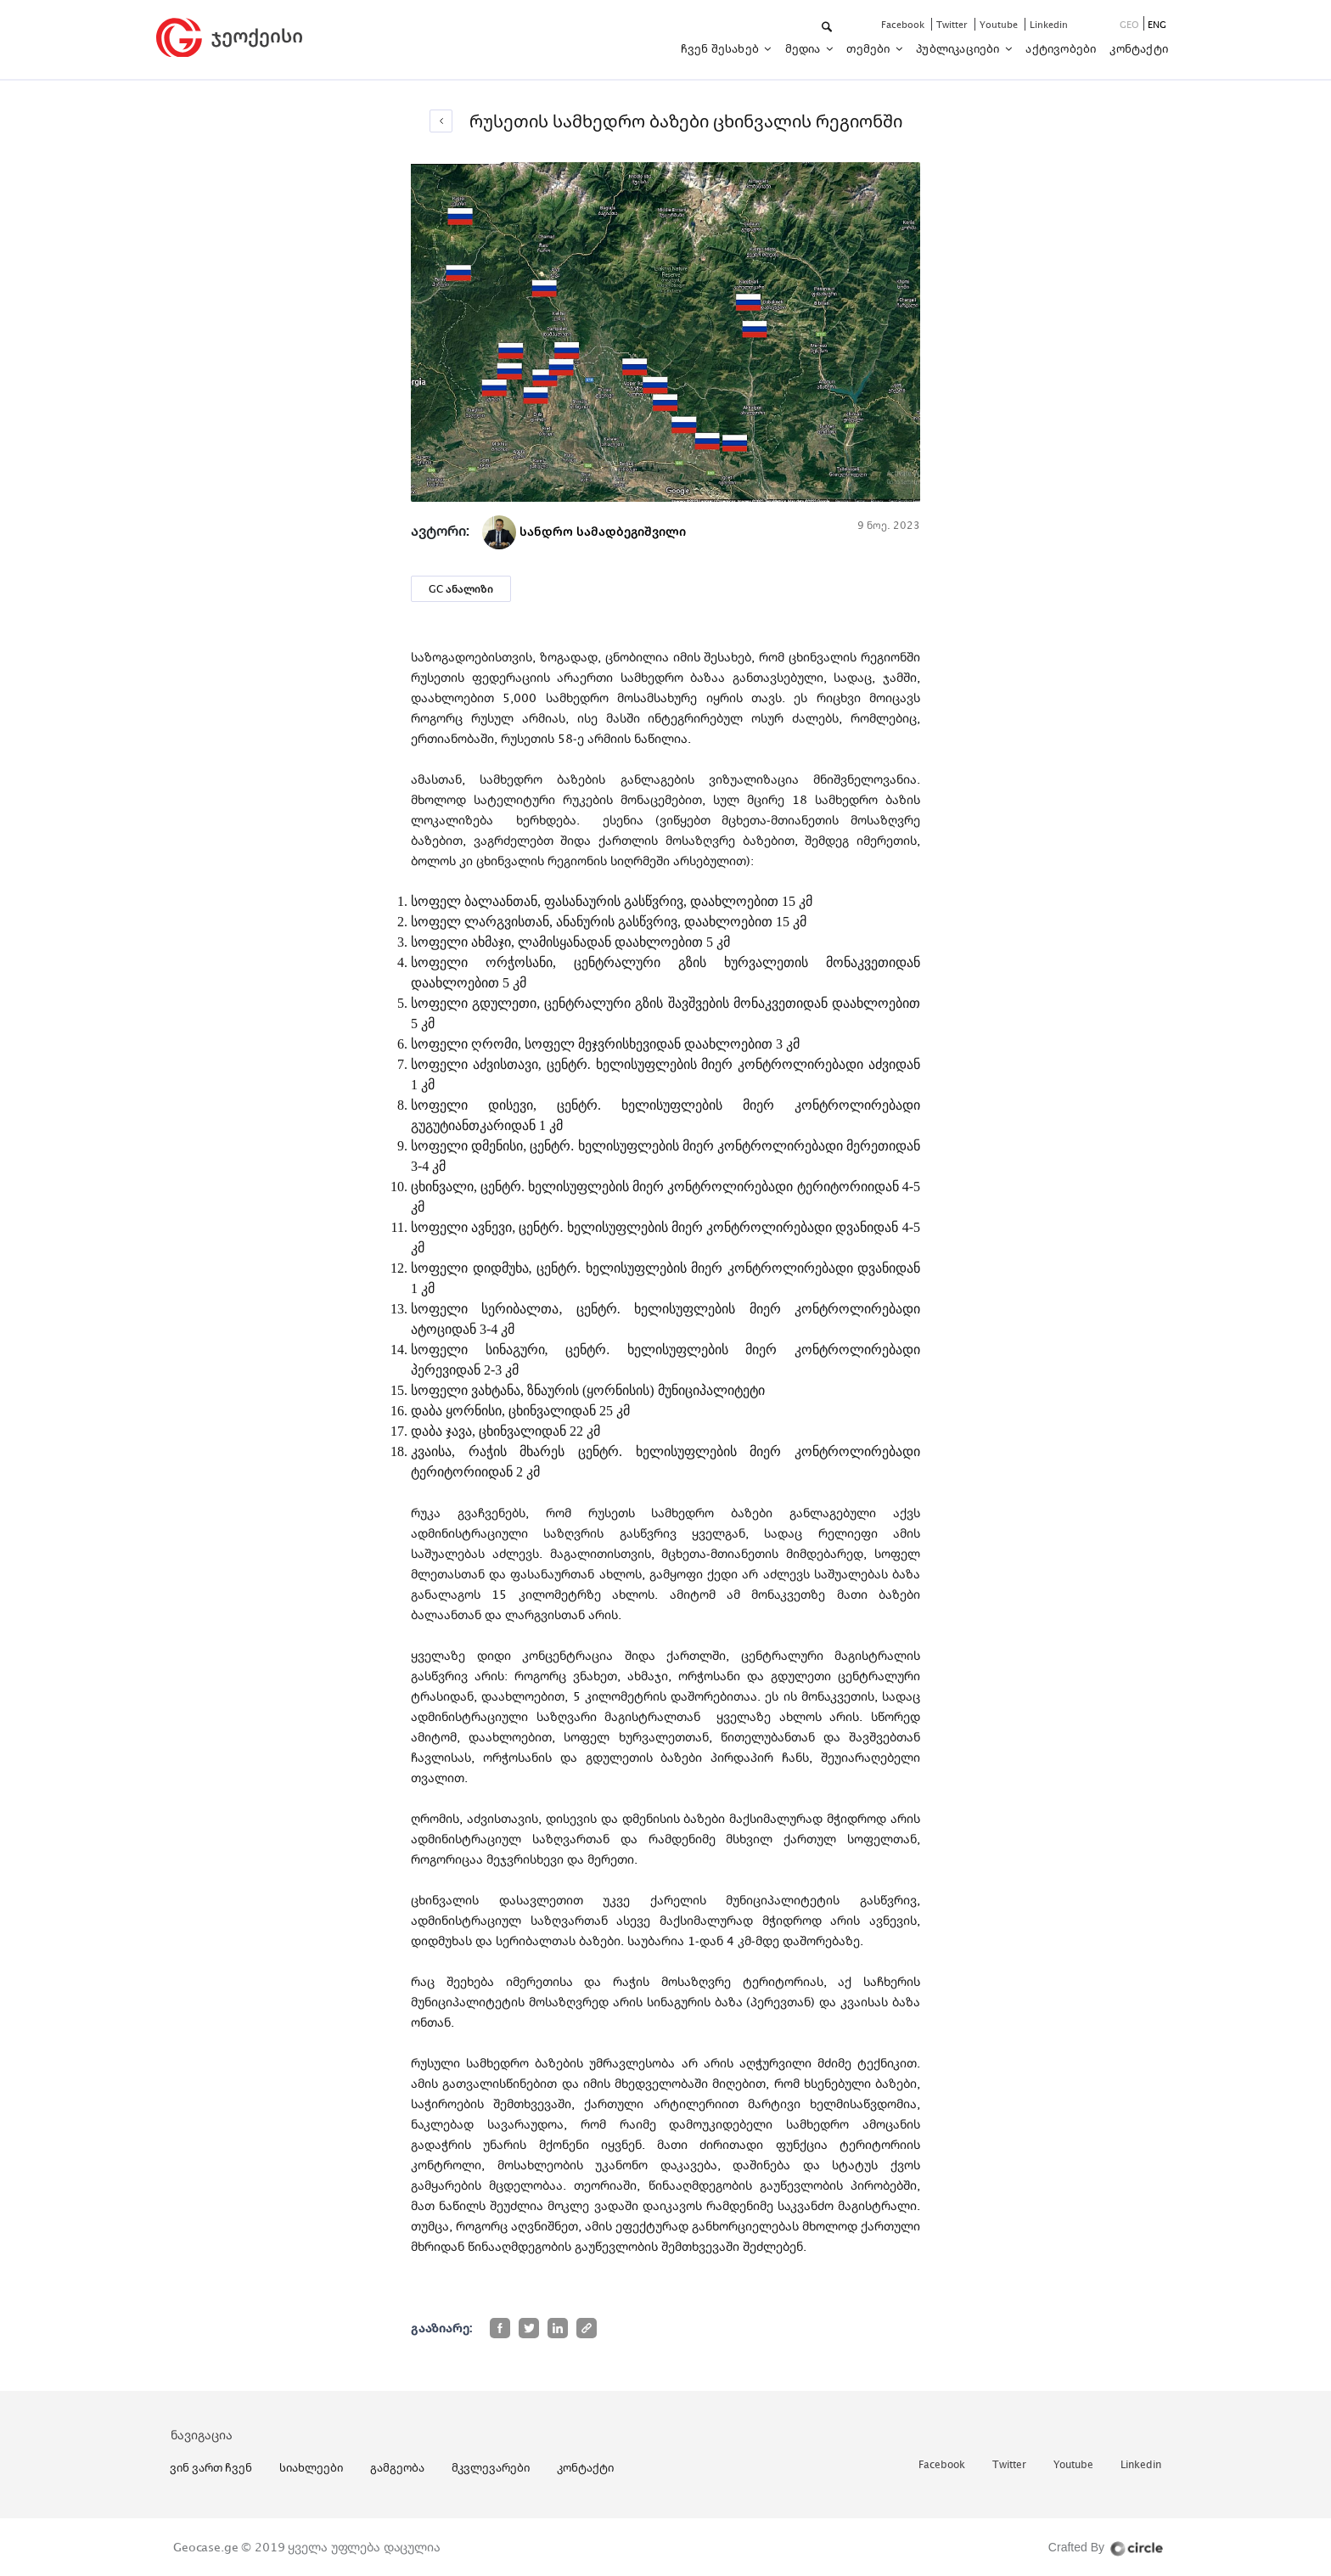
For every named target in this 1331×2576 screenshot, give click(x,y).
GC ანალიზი (461, 589)
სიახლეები (311, 2467)
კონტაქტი (1138, 48)
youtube (1000, 24)
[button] (828, 27)
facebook (904, 24)
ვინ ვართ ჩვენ (211, 2467)
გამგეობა (397, 2467)
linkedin (1049, 24)
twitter (953, 24)
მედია (804, 48)
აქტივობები (1060, 48)
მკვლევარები (491, 2467)
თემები (869, 48)
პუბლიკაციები (959, 48)
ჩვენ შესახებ (721, 48)
